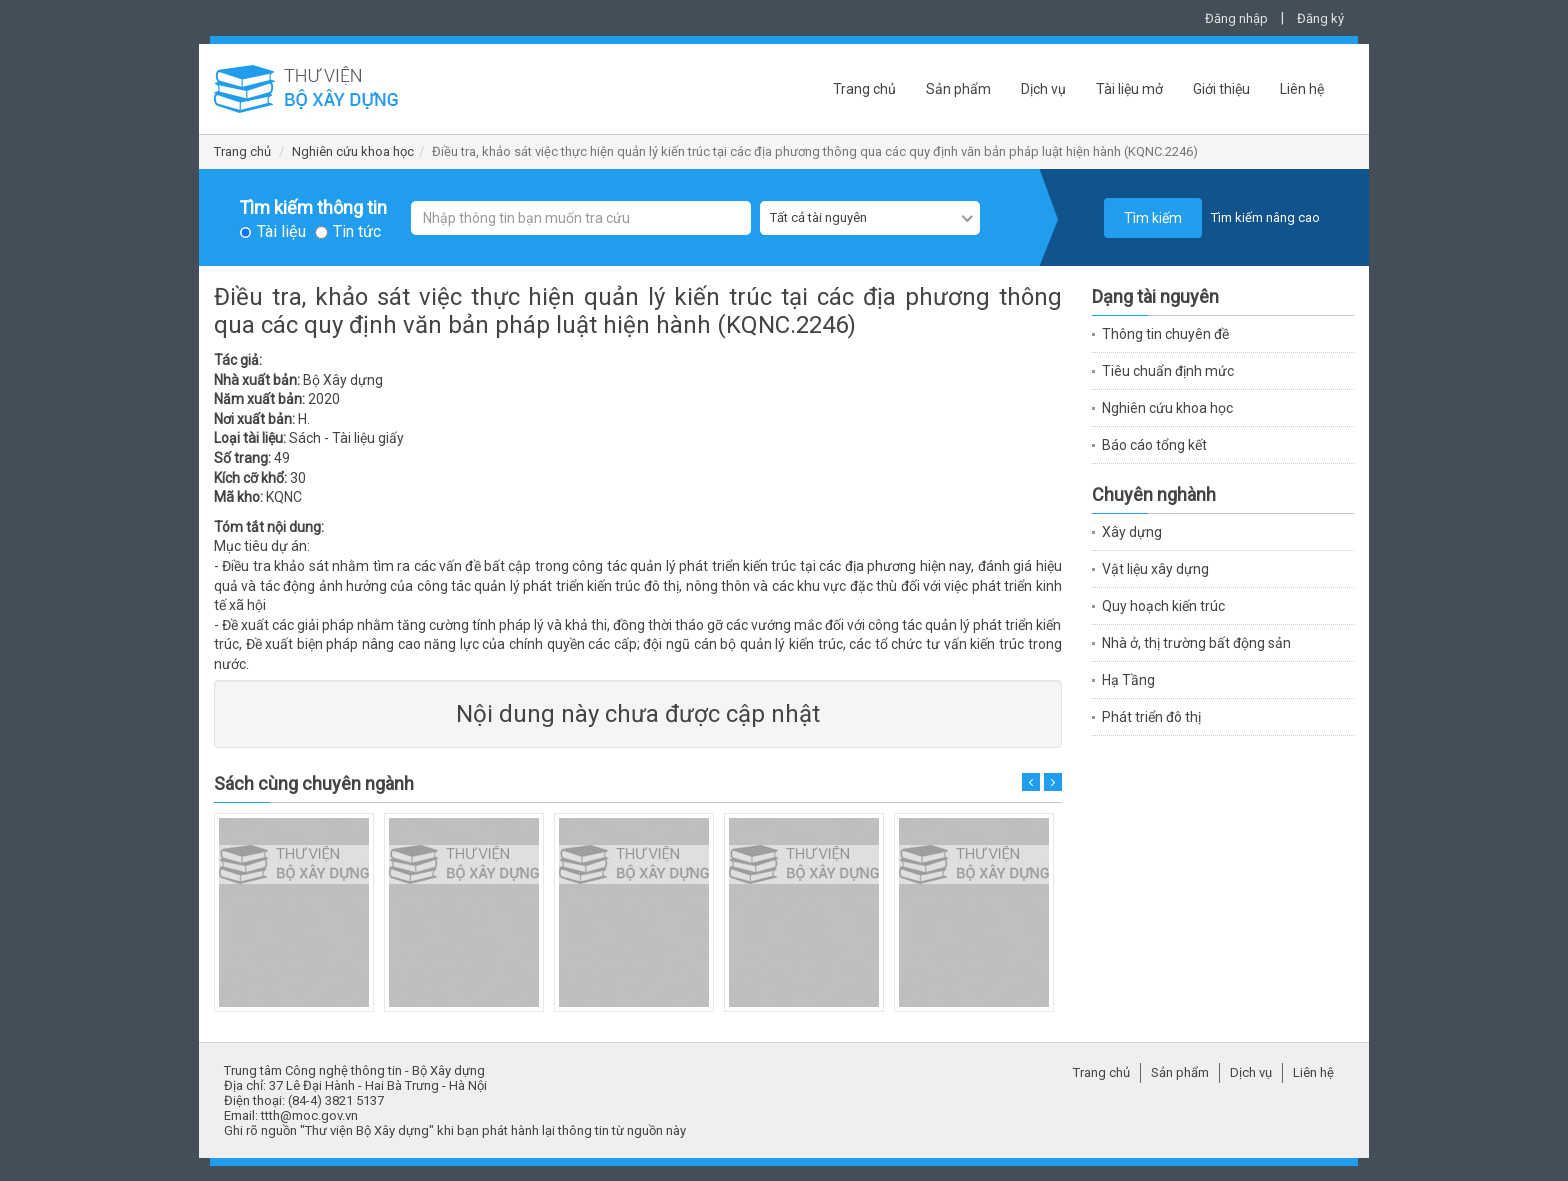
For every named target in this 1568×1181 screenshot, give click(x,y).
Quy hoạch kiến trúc (1163, 606)
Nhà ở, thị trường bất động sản (1196, 643)
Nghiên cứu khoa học (353, 151)
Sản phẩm (958, 89)
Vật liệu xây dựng (1155, 569)
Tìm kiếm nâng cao (1265, 217)
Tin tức (357, 232)
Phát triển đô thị (1151, 717)
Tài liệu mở (1129, 89)
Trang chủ (864, 89)
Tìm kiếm (1153, 218)
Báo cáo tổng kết (1154, 445)
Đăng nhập (1236, 18)
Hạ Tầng (1128, 680)
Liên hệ (1302, 89)
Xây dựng (1132, 532)
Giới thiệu (1221, 89)
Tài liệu (281, 232)
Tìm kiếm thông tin (313, 208)
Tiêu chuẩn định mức (1168, 371)
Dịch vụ (1043, 89)
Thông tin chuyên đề (1165, 334)
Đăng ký (1320, 18)
